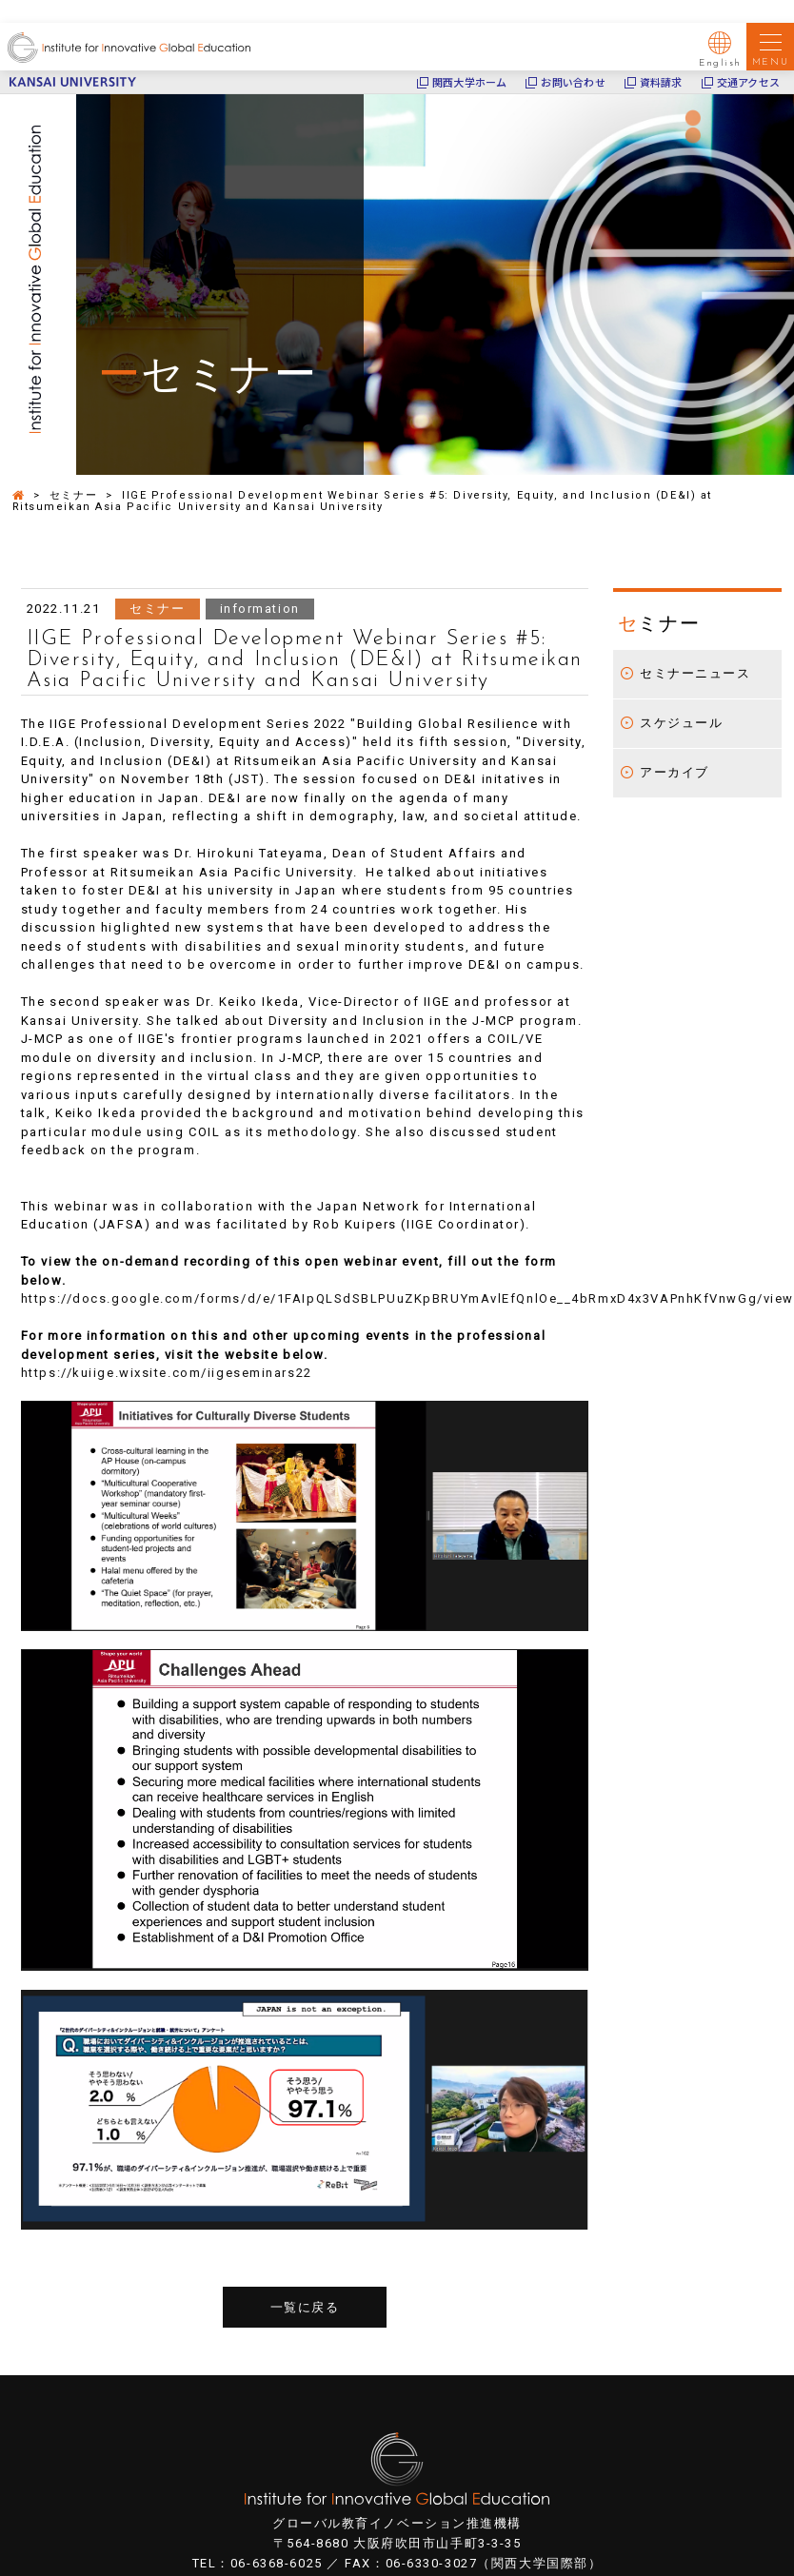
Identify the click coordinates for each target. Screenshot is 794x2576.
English (720, 49)
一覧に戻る (305, 2307)
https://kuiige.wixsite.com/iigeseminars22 (166, 1373)
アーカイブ (674, 772)
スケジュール (681, 723)
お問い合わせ (573, 82)
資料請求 (661, 82)
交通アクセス (748, 82)
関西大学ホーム (469, 82)
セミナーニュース (695, 673)
